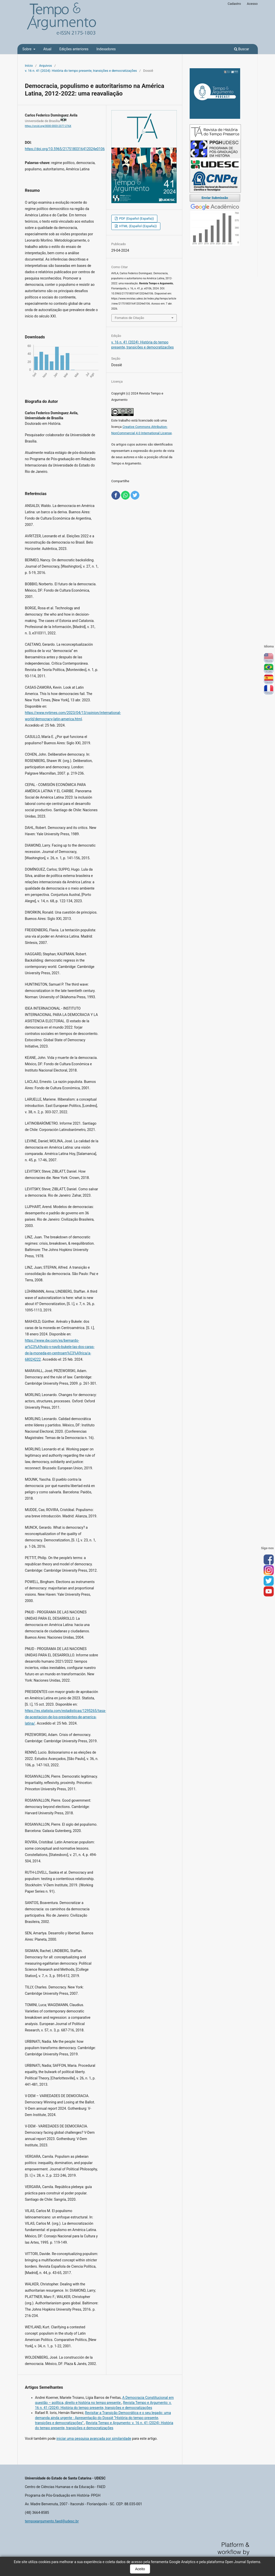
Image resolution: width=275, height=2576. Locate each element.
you (269, 1591)
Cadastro (234, 4)
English (269, 658)
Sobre (27, 49)
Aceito (140, 2569)
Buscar (241, 49)
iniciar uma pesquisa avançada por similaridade (93, 2438)
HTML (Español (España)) (137, 226)
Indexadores (106, 49)
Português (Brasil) (269, 668)
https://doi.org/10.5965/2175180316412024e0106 (65, 149)
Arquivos (45, 65)
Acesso (252, 4)
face (269, 1559)
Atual (47, 49)
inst (269, 1570)
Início (29, 65)
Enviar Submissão (215, 198)
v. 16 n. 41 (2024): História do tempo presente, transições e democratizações (81, 71)
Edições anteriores (73, 49)
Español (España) (269, 679)
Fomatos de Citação (129, 318)
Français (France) (269, 690)
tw (269, 1581)
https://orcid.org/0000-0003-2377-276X (48, 126)
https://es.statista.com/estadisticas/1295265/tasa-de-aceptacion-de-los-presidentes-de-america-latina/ (65, 1717)
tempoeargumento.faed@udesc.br (52, 2521)
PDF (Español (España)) (136, 218)
